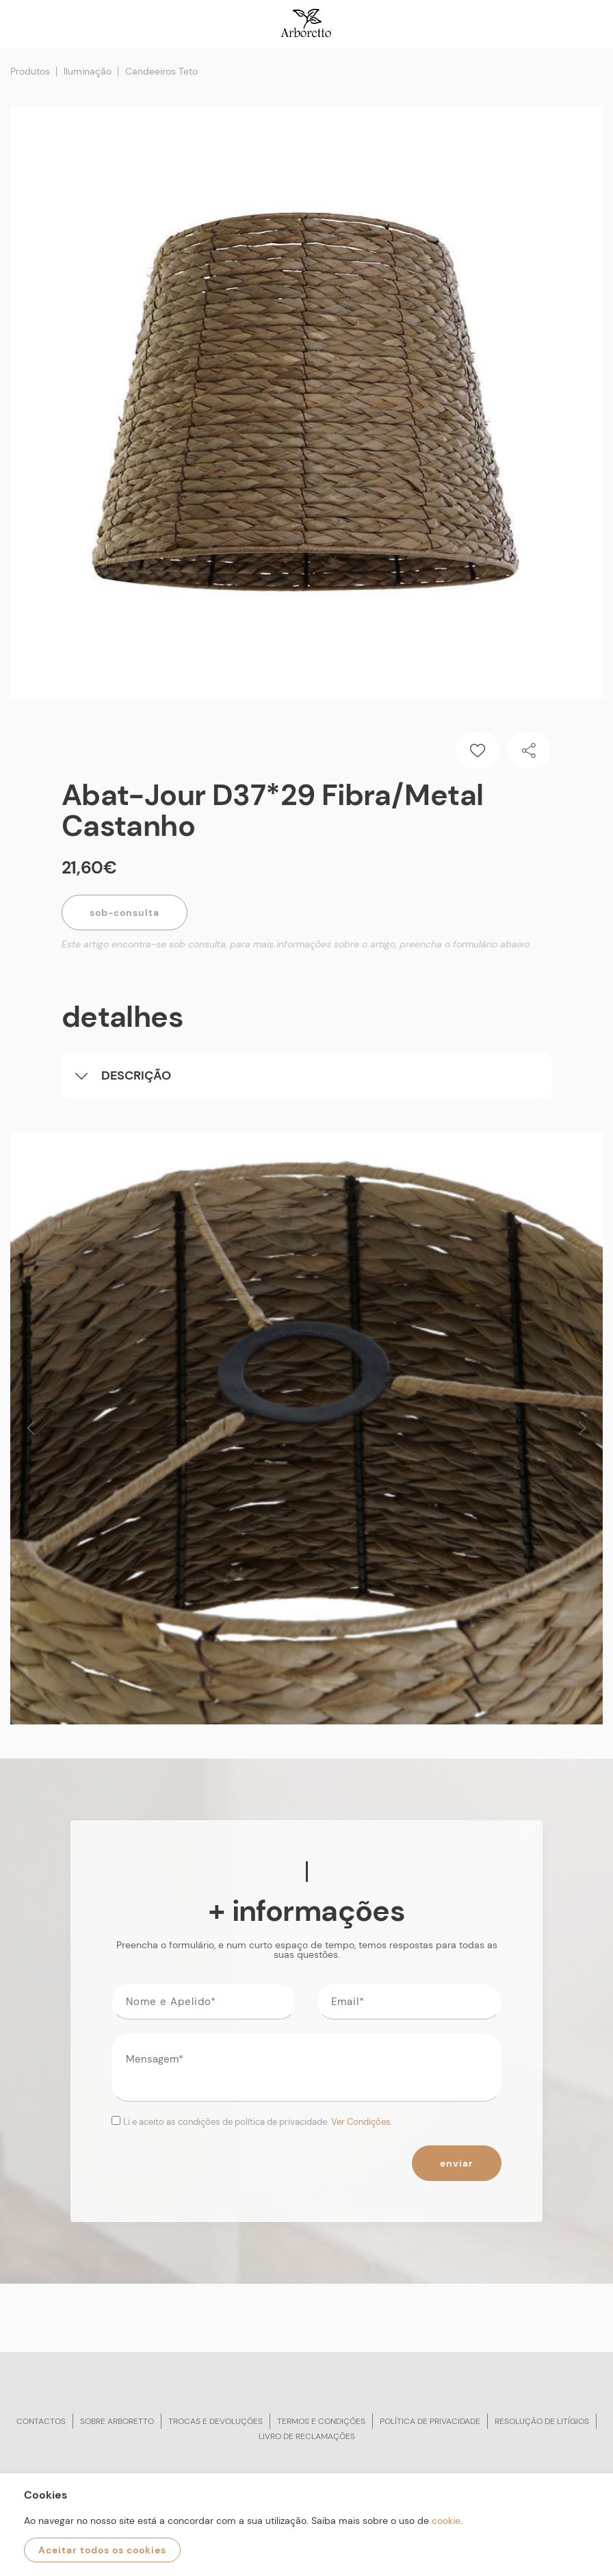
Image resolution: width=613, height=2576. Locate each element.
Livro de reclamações (307, 2436)
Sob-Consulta (124, 912)
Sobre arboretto (117, 2421)
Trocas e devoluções (215, 2421)
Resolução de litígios (542, 2421)
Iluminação (88, 71)
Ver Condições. (362, 2122)
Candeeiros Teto (161, 71)
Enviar (456, 2163)
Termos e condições (321, 2421)
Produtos (30, 71)
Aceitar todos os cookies (102, 2550)
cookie (446, 2520)
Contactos (41, 2421)
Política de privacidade (430, 2421)
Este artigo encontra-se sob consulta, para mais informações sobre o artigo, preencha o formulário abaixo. (297, 944)
